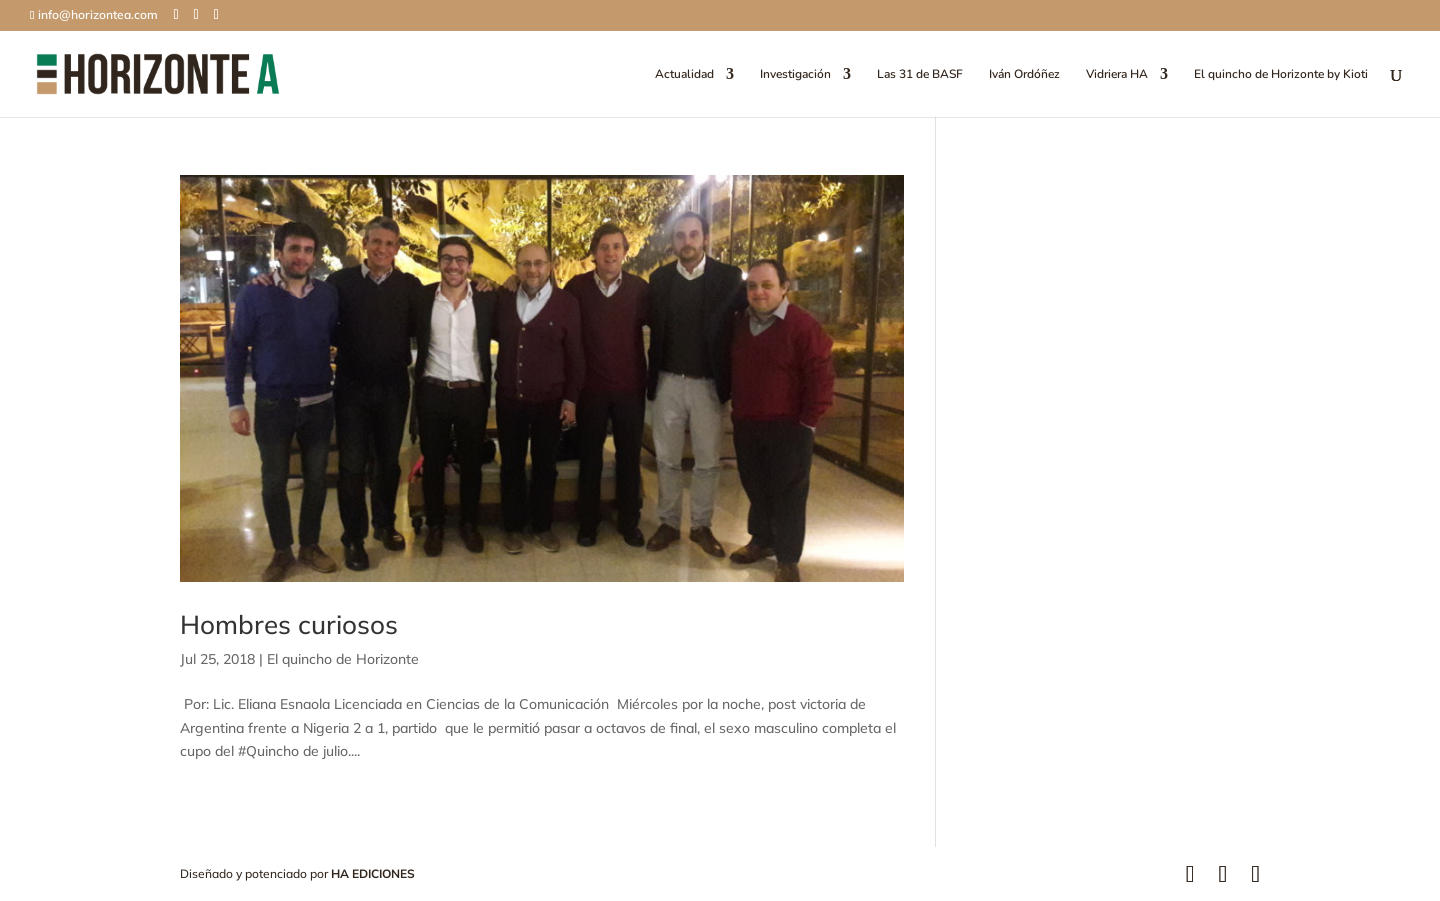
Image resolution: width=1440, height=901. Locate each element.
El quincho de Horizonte (343, 659)
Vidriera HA (1117, 74)
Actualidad (684, 74)
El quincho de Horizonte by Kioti (1281, 74)
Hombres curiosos (289, 624)
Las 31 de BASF (920, 74)
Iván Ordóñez (1024, 74)
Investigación (795, 74)
